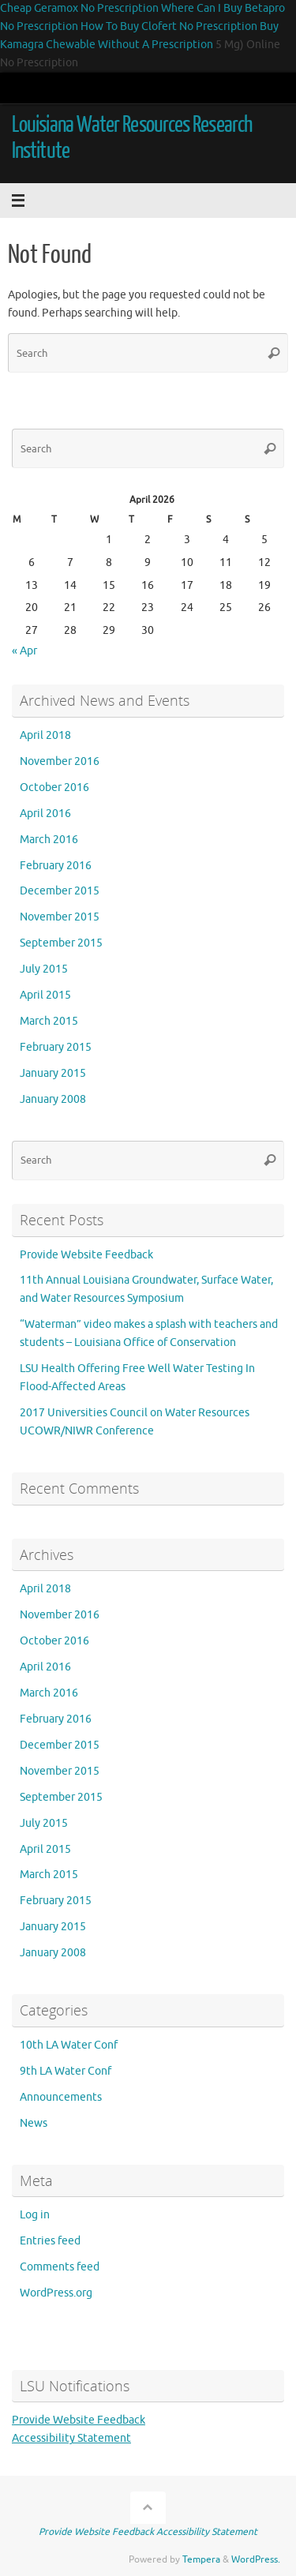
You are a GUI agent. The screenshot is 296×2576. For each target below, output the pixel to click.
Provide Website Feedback (86, 1255)
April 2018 (45, 735)
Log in (35, 2215)
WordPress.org (56, 2293)
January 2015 (53, 1073)
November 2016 (59, 761)
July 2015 (44, 969)
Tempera (201, 2559)
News (33, 2123)
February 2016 (56, 865)
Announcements (61, 2097)
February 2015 (56, 1047)
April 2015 (45, 995)
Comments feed (59, 2267)
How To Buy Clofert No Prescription (169, 26)
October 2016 (54, 787)
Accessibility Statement (71, 2438)
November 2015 (59, 917)
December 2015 (59, 891)
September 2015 (61, 943)
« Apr (24, 651)
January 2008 (53, 1099)
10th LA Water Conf (69, 2045)
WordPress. (255, 2559)
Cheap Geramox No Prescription (79, 8)
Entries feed (50, 2241)
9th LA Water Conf (65, 2071)
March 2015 (49, 1021)
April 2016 (45, 813)
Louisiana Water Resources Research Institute (132, 137)
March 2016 (49, 839)
